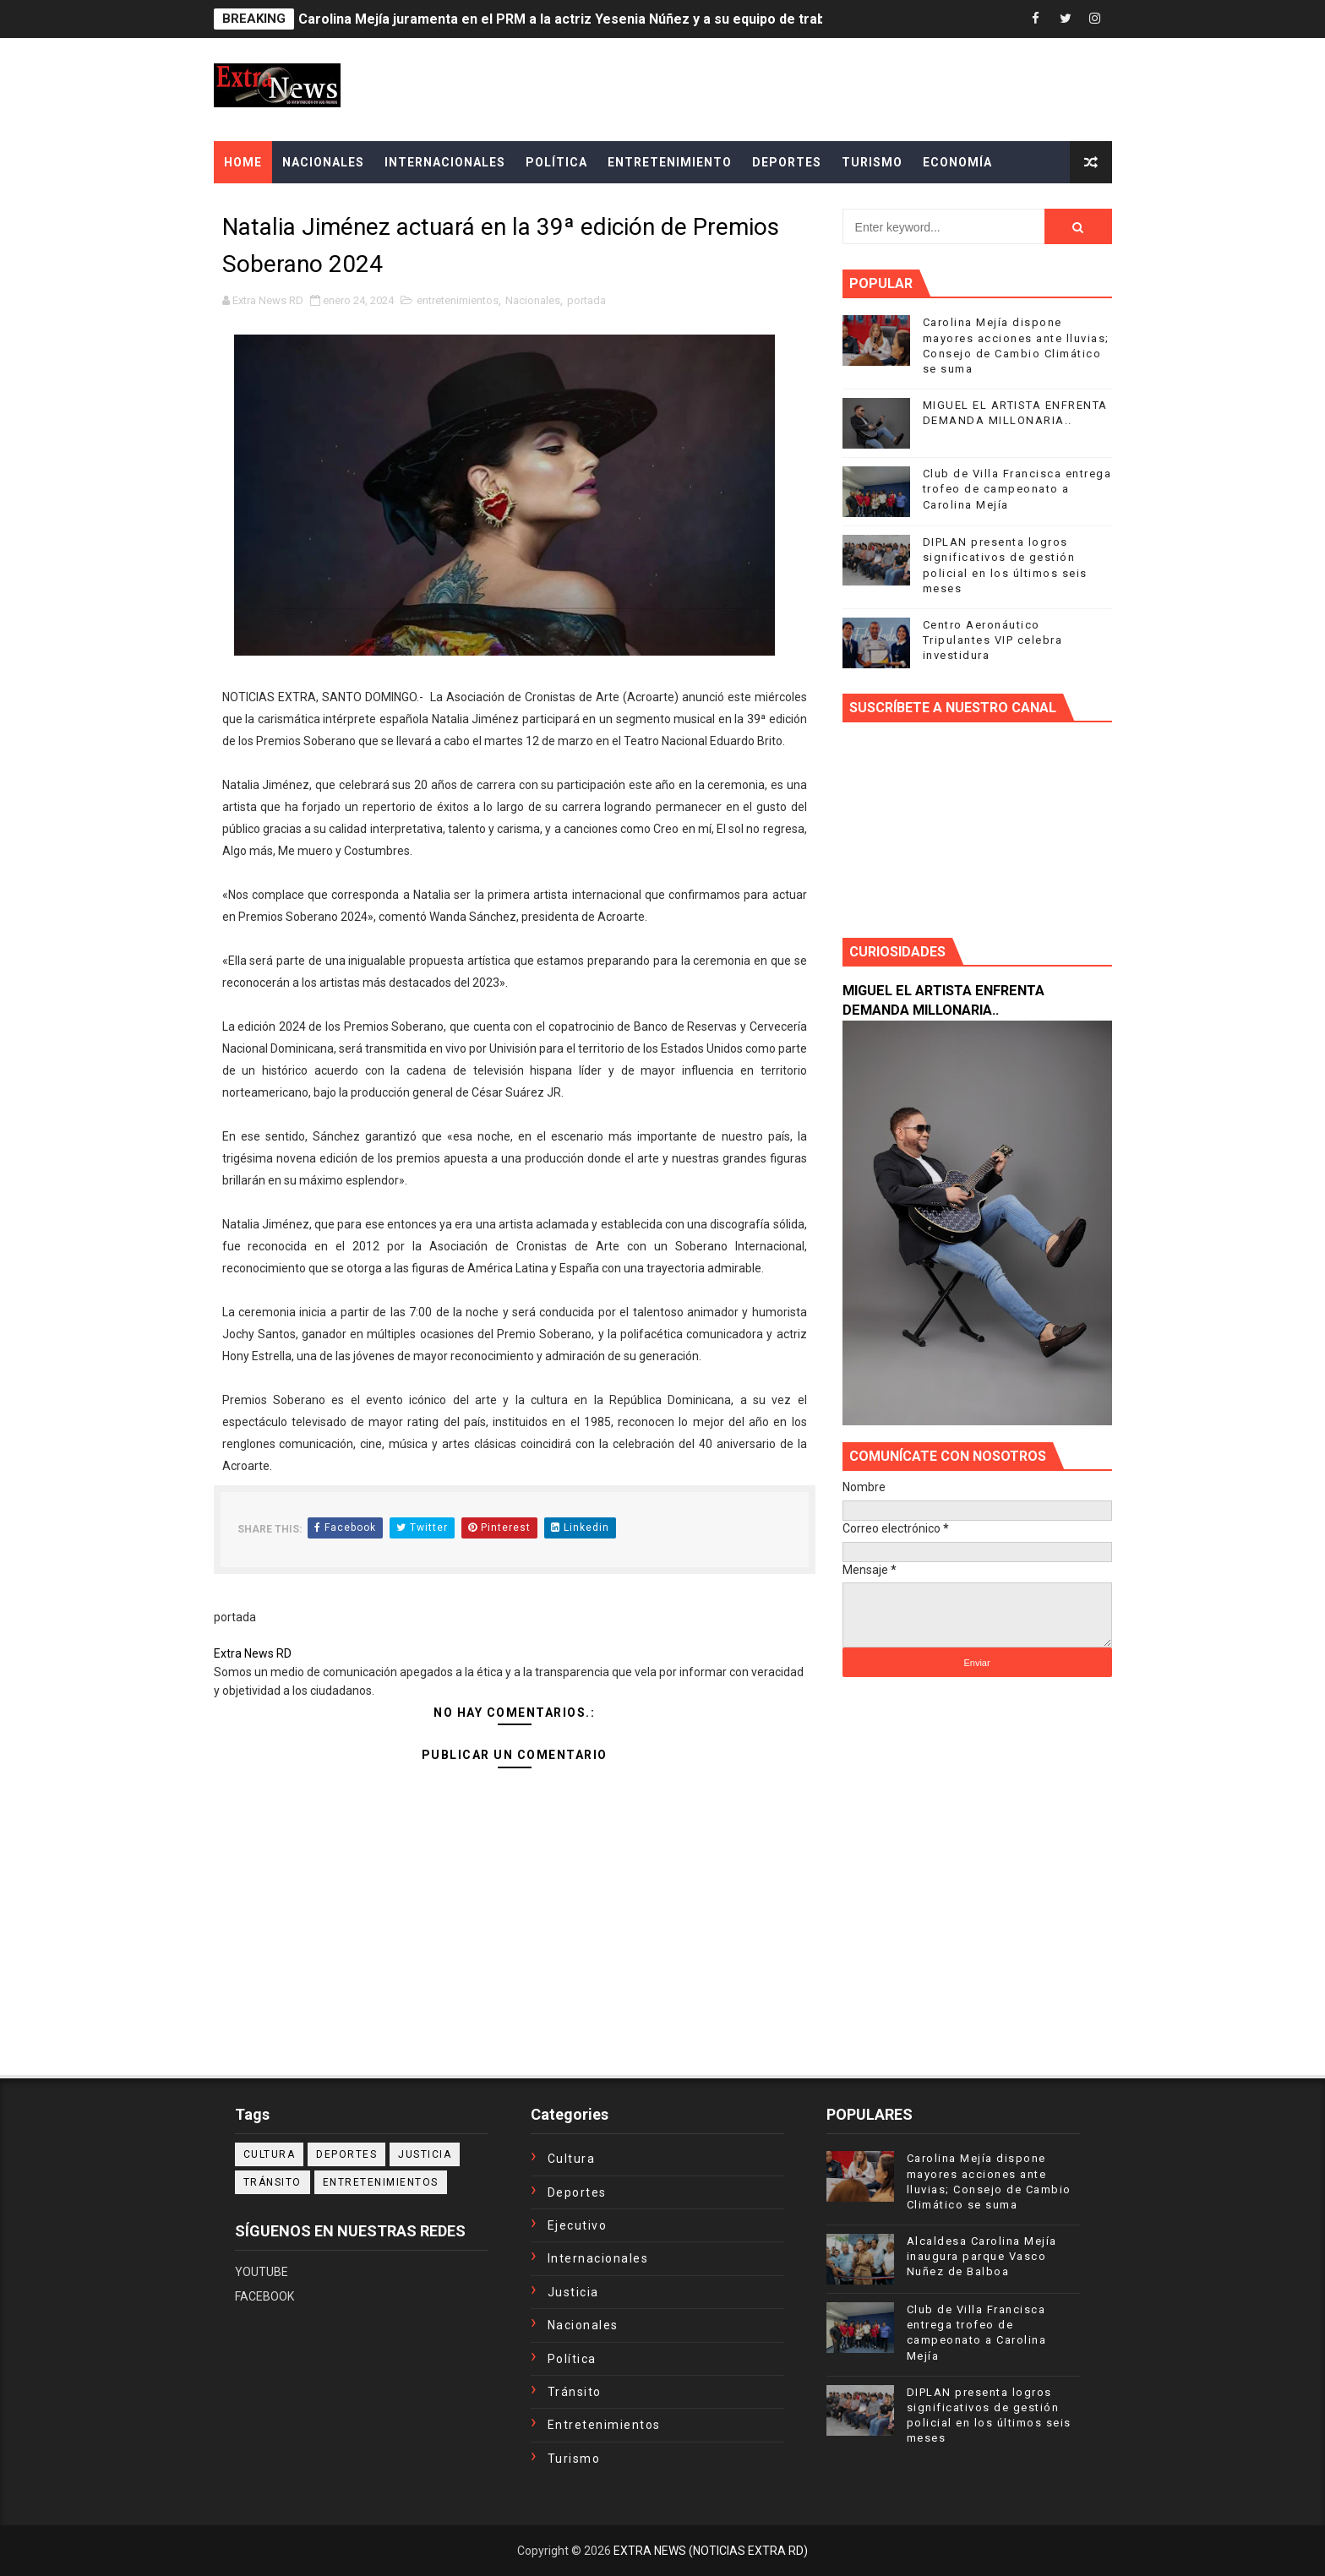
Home (243, 162)
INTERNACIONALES (444, 162)
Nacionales (532, 300)
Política (572, 2359)
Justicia (424, 2154)
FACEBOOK (264, 2296)
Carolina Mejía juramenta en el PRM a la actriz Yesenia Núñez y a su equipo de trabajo (571, 19)
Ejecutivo (578, 2225)
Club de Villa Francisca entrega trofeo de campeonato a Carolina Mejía (1017, 488)
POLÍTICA (556, 162)
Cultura (269, 2154)
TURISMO (872, 162)
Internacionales (598, 2258)
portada (586, 300)
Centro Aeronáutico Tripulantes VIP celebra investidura (993, 640)
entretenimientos (458, 300)
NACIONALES (323, 162)
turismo (574, 2458)
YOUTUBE (261, 2272)
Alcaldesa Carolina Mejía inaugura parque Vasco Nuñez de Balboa (982, 2256)
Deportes (346, 2154)
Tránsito (272, 2182)
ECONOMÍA (957, 162)
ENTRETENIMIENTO (670, 162)
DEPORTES (786, 162)
